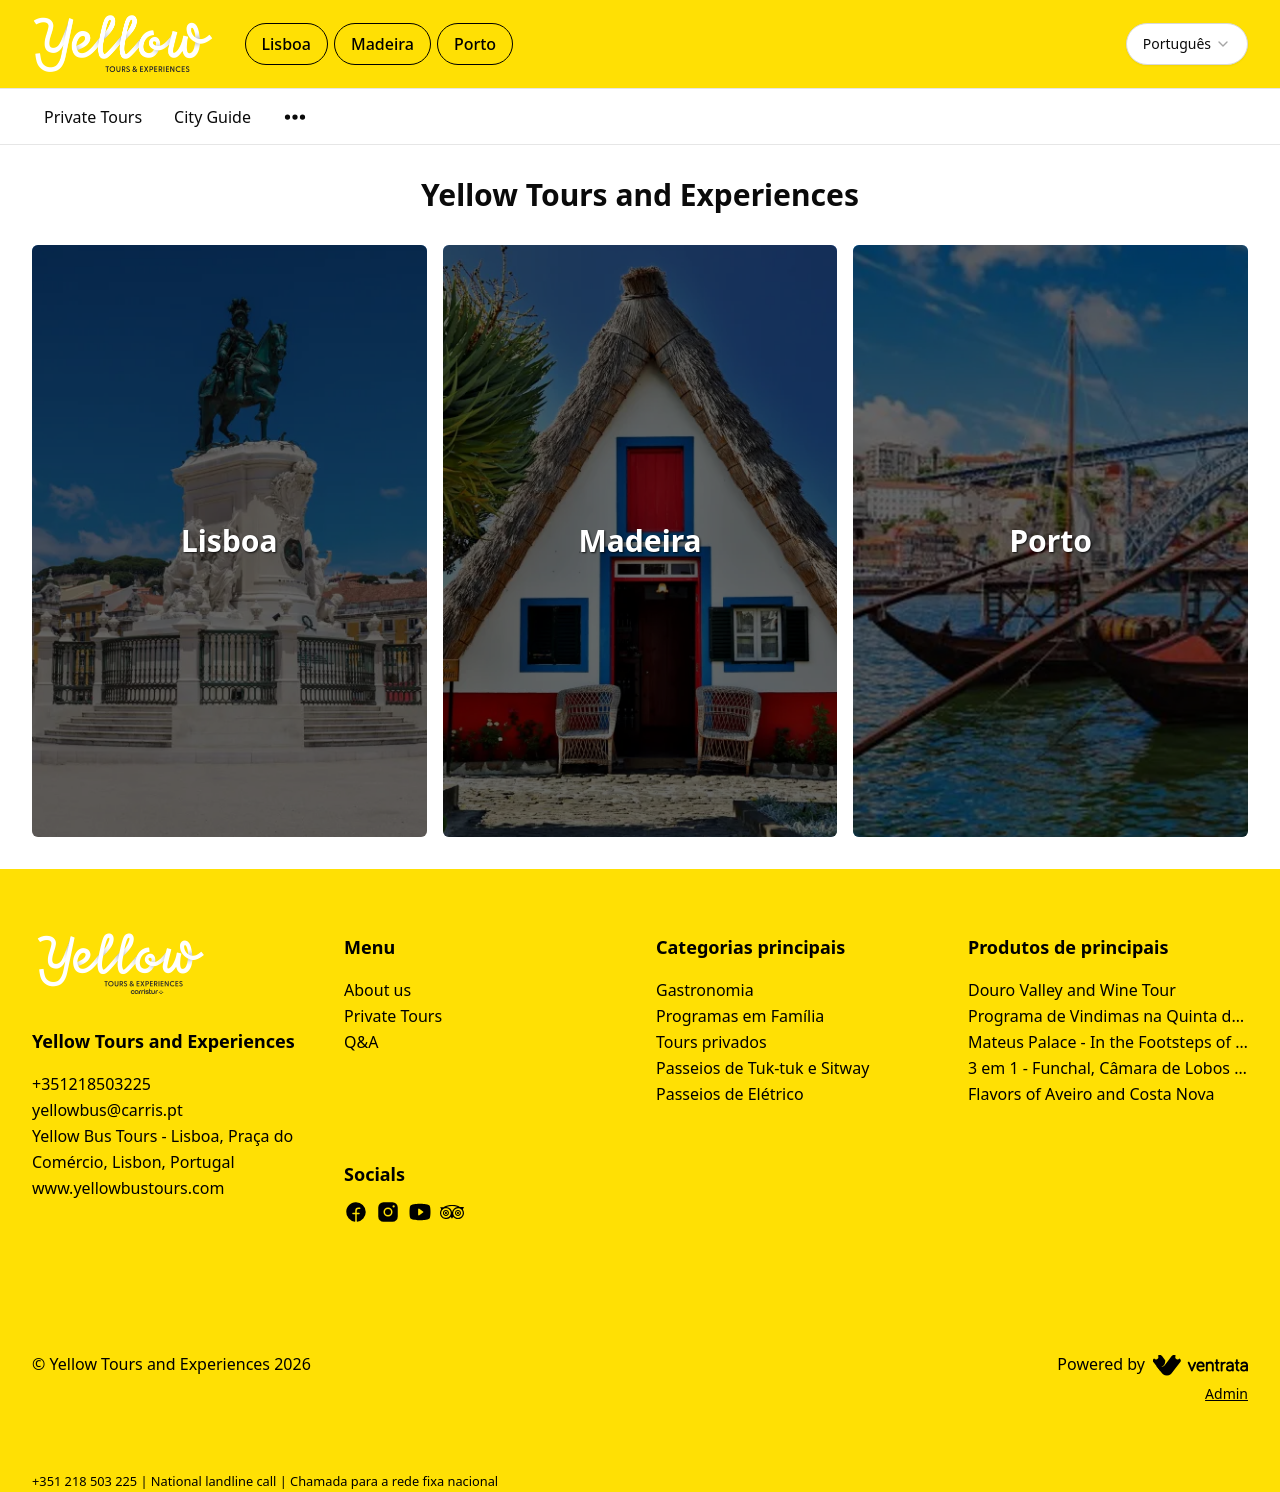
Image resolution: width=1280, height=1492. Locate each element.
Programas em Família (740, 1016)
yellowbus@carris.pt (107, 1110)
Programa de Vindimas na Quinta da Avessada (1108, 1016)
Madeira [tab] (382, 44)
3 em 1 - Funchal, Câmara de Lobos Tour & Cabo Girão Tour (1108, 1068)
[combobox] (1187, 44)
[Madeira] (640, 541)
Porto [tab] (475, 44)
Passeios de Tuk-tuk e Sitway (762, 1068)
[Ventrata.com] (1196, 1364)
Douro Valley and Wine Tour (1072, 990)
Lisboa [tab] (287, 44)
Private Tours (93, 117)
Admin (1226, 1393)
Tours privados (711, 1042)
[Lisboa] (229, 541)
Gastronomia (705, 990)
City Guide (212, 117)
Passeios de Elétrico (730, 1094)
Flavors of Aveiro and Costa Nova (1091, 1094)
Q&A (361, 1042)
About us (377, 990)
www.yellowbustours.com (128, 1188)
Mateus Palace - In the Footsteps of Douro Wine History (1108, 1042)
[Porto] (1050, 541)
